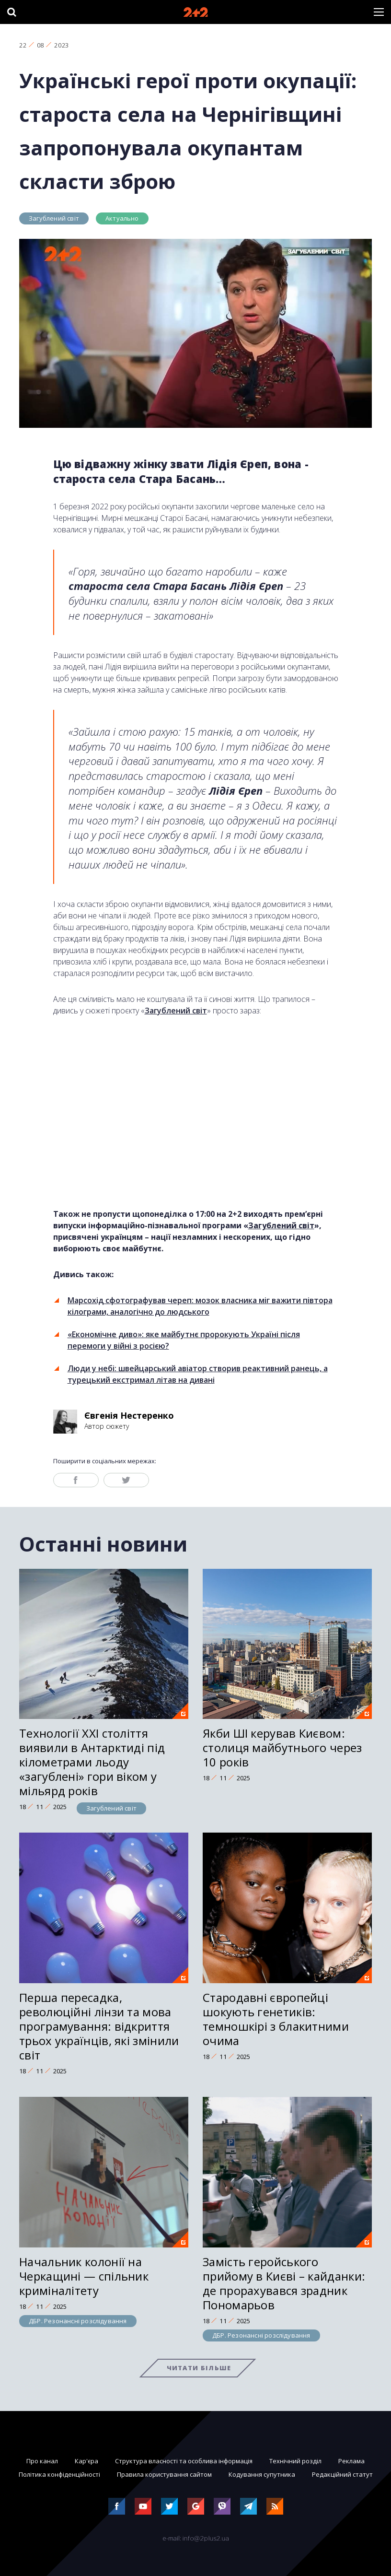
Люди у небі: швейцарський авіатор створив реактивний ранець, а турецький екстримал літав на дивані (198, 1374)
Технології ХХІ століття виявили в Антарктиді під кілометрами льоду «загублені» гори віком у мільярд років (92, 1762)
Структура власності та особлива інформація (184, 2461)
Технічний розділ (295, 2461)
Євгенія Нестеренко (129, 1415)
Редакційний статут (342, 2474)
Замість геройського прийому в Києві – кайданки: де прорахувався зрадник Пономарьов (284, 2283)
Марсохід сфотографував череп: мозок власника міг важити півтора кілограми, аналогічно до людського (200, 1306)
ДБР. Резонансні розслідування (78, 2321)
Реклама (351, 2461)
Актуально (122, 218)
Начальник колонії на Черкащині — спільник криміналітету (84, 2276)
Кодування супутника (262, 2474)
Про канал (42, 2461)
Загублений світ (54, 218)
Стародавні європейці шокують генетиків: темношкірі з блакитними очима (276, 2018)
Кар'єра (86, 2461)
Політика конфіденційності (59, 2474)
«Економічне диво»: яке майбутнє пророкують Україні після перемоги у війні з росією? (184, 1340)
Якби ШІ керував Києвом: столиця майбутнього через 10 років (282, 1747)
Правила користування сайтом (164, 2474)
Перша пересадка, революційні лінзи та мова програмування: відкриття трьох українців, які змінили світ (99, 2026)
